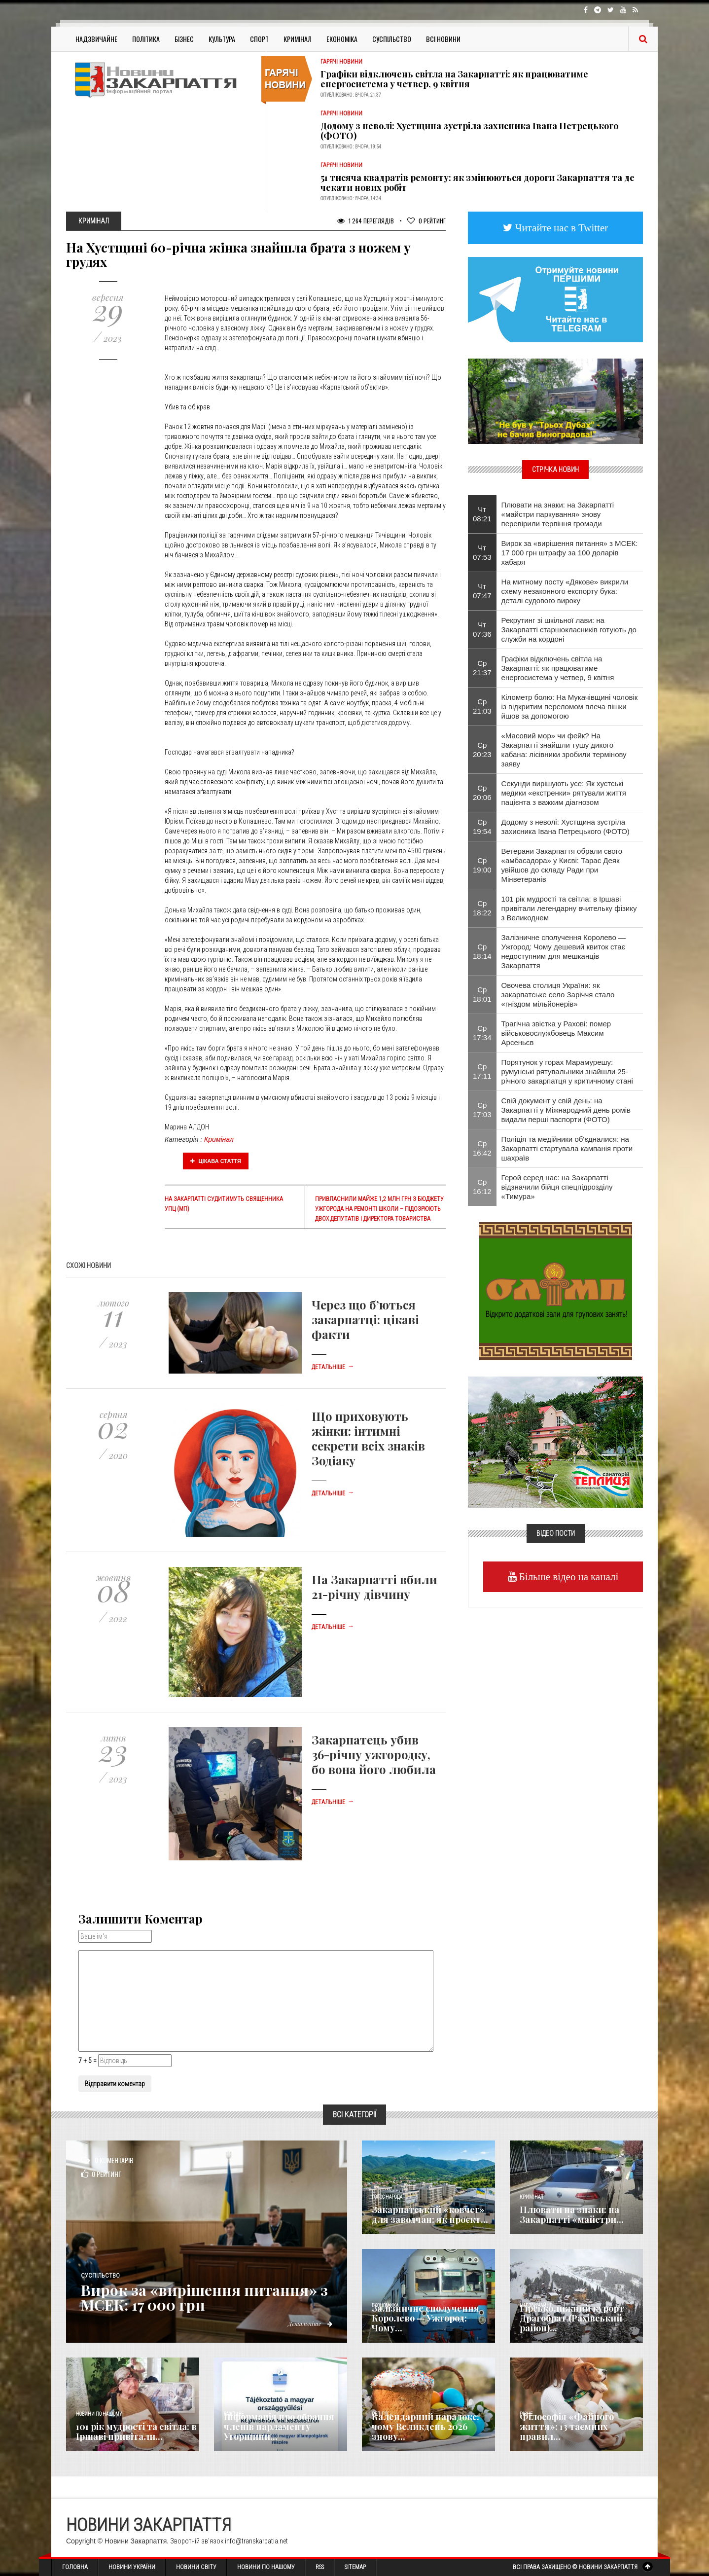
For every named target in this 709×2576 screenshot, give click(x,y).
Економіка (341, 39)
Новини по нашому (99, 2414)
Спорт (259, 39)
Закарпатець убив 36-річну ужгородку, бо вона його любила (374, 1754)
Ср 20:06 (482, 792)
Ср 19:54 (482, 826)
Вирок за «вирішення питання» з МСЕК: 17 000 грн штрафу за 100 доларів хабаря (569, 552)
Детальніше (333, 1367)
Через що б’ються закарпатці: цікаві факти (365, 1319)
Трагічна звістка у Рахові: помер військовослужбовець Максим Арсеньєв (556, 1033)
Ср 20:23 (482, 750)
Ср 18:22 (482, 908)
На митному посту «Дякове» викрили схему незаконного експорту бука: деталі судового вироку (564, 591)
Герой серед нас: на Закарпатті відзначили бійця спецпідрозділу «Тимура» (557, 1186)
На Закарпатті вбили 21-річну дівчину (374, 1586)
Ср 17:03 (482, 1110)
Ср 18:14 (482, 951)
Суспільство (391, 39)
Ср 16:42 (482, 1148)
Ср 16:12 (482, 1187)
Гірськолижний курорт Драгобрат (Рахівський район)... (572, 2318)
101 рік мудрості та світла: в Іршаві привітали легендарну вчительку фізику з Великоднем (569, 908)
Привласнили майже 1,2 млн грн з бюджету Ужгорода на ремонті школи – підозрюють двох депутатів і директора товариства (379, 1209)
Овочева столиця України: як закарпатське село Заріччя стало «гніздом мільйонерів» (558, 994)
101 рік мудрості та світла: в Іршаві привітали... (136, 2431)
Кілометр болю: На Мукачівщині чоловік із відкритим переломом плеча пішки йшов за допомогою (569, 706)
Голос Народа (387, 2197)
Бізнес (184, 39)
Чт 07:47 (482, 591)
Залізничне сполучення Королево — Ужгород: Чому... (425, 2318)
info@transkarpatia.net (256, 2541)
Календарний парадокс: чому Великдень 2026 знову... (425, 2426)
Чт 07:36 (482, 629)
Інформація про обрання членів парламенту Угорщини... (279, 2426)
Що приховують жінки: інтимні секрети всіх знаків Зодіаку (368, 1438)
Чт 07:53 (482, 552)
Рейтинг (426, 221)
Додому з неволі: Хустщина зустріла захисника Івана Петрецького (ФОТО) (469, 131)
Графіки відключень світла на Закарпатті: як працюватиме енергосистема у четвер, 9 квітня (454, 79)
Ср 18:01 (482, 994)
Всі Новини (443, 39)
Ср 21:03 (482, 706)
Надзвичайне (96, 39)
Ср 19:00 (482, 865)
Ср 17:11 (482, 1071)
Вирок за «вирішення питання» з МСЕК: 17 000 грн (204, 2297)
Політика (146, 39)
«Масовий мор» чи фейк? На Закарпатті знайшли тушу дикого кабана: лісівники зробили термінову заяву (564, 749)
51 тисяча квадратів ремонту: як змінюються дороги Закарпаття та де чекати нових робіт (477, 182)
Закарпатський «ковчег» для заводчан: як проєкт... (430, 2214)
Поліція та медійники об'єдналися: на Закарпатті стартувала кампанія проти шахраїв (567, 1148)
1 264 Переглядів (365, 221)
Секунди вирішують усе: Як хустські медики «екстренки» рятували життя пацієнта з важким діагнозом (563, 792)
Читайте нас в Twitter (560, 227)
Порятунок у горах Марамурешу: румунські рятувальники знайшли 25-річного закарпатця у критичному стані (567, 1071)
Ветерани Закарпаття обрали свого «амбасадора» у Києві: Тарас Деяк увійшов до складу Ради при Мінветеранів (562, 865)
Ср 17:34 (482, 1033)
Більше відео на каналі (568, 1576)
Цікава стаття (216, 1161)
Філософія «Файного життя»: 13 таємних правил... (567, 2426)
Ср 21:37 (482, 668)
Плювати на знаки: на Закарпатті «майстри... (572, 2214)
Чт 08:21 (482, 514)
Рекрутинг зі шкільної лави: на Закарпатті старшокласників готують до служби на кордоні (569, 629)
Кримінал (298, 39)
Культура (222, 39)
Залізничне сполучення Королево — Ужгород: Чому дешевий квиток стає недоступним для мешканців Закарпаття (563, 951)
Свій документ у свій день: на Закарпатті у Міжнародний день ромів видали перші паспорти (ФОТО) (566, 1110)
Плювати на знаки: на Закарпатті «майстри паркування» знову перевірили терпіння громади (557, 514)
